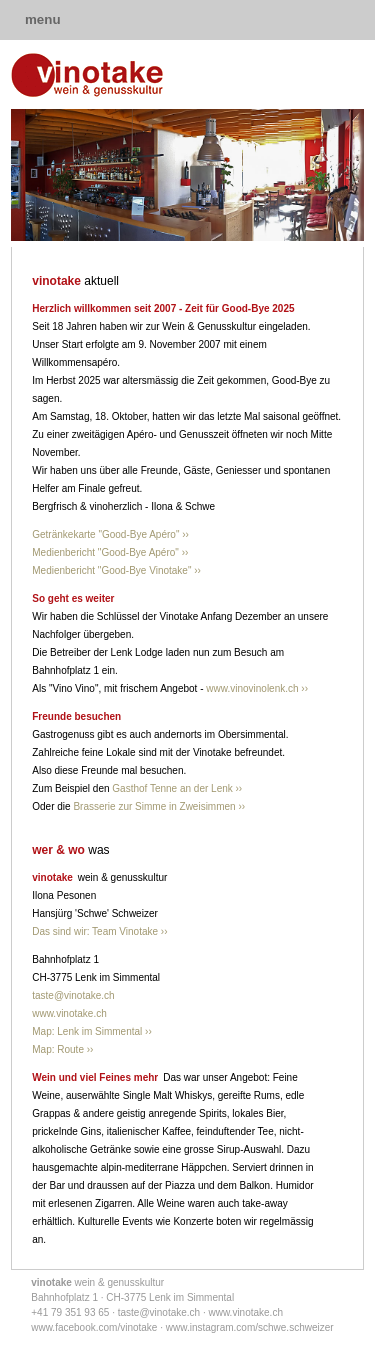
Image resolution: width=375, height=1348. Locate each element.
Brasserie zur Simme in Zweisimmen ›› (159, 806)
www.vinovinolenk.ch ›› (257, 688)
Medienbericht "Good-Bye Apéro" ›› (110, 552)
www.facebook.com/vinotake (94, 1327)
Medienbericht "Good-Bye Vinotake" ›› (116, 570)
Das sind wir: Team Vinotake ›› (99, 931)
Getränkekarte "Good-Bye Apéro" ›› (110, 534)
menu (43, 19)
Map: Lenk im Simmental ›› (91, 1031)
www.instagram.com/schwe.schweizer (250, 1327)
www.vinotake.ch (69, 1013)
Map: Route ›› (62, 1049)
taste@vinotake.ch (73, 995)
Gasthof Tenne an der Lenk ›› (177, 788)
